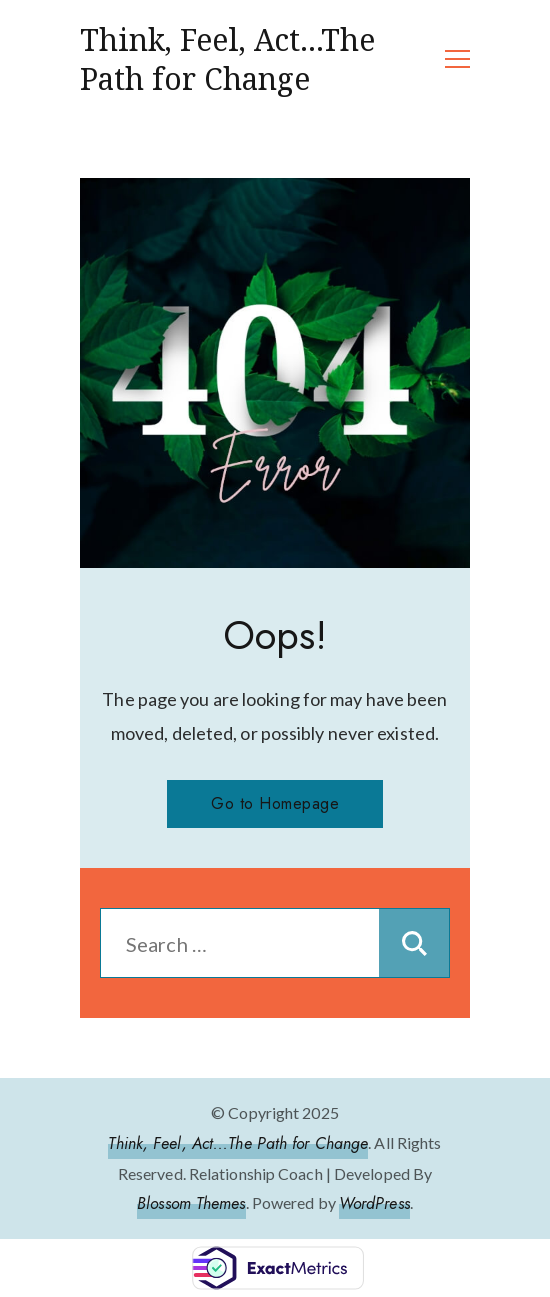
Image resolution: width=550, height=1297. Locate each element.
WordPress (374, 1203)
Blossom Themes (191, 1203)
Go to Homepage (275, 803)
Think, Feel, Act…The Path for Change (227, 59)
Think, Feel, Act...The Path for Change (238, 1143)
